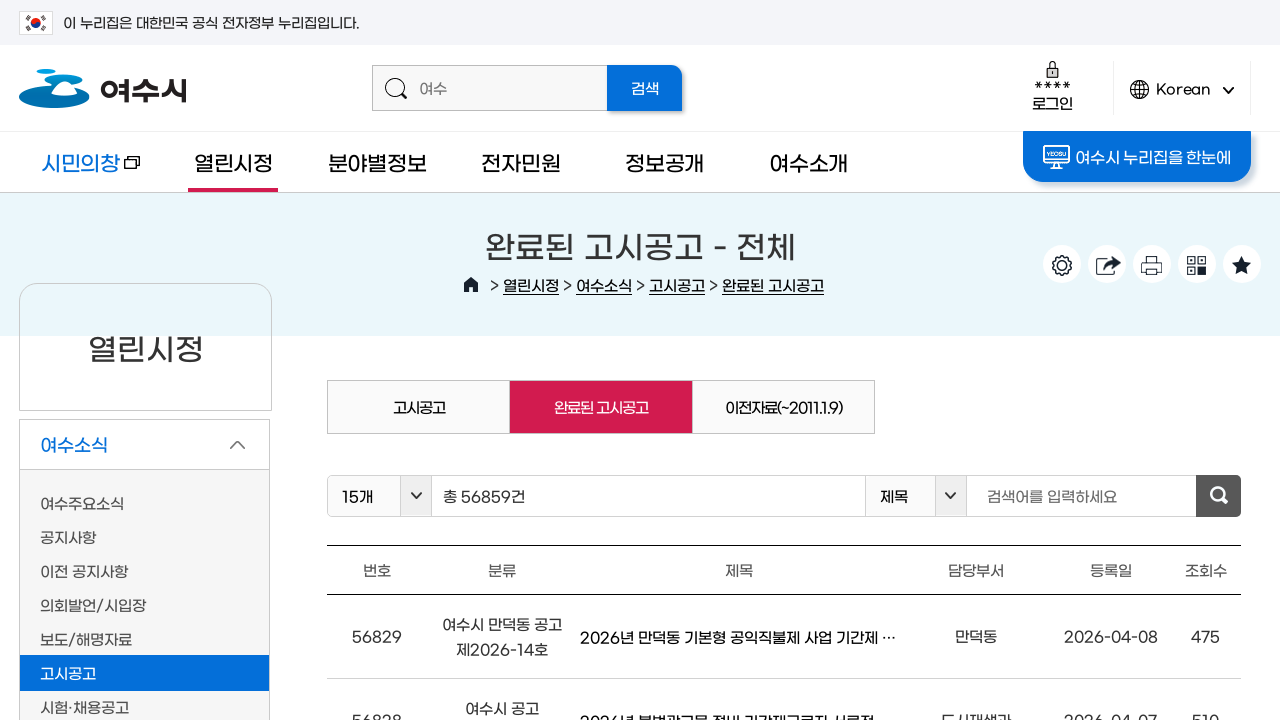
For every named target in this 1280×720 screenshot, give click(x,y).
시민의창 (79, 171)
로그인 (1052, 85)
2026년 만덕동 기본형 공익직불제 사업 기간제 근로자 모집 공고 (739, 636)
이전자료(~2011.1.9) (783, 406)
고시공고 (677, 284)
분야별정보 (377, 161)
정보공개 (664, 161)
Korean (1182, 97)
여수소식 (604, 284)
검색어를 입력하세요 (1052, 495)
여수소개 (808, 161)
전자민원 (520, 161)
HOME (471, 285)
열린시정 (233, 161)
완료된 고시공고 (773, 284)
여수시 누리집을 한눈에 (1136, 157)
